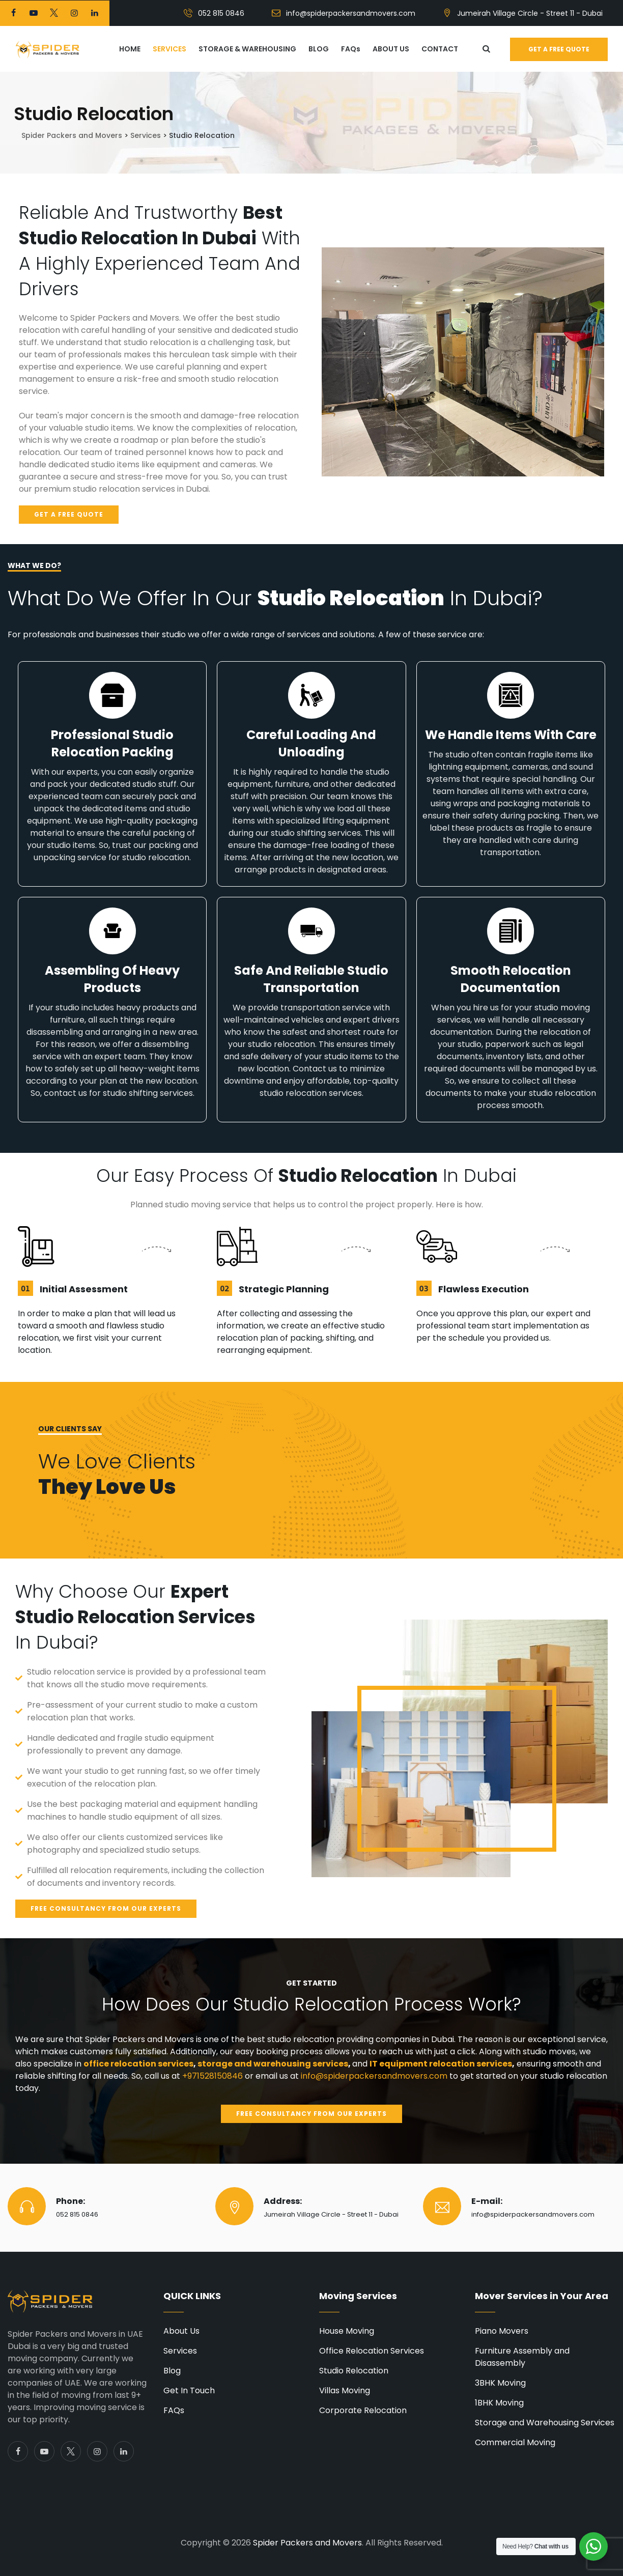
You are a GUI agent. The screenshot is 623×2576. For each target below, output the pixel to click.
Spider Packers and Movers (307, 2543)
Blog (172, 2370)
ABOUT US (391, 49)
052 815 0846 (221, 13)
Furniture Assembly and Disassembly (522, 2357)
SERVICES (169, 49)
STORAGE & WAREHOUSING (247, 49)
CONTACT (439, 49)
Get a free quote (558, 49)
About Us (181, 2331)
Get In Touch (189, 2390)
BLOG (318, 49)
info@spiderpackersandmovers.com (350, 13)
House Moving (346, 2331)
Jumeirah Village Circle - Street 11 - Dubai (530, 13)
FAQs (350, 49)
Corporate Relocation (363, 2410)
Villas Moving (344, 2390)
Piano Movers (501, 2331)
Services (180, 2351)
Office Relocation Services (371, 2351)
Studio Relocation (353, 2370)
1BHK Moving (499, 2403)
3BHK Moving (500, 2383)
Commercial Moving (515, 2442)
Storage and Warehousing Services (544, 2422)
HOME (129, 49)
